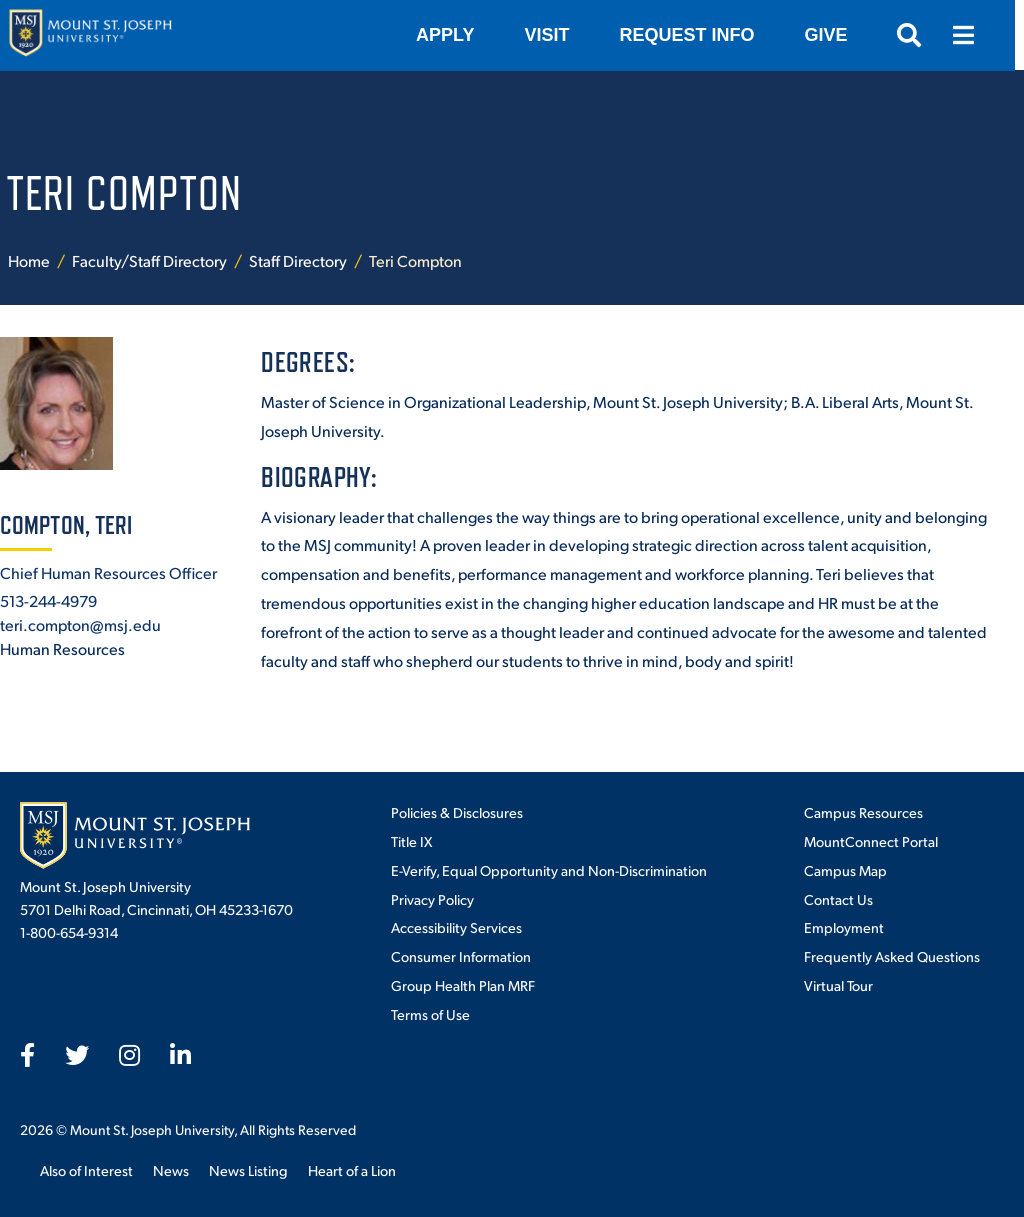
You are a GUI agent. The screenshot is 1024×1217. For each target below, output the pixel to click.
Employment (844, 927)
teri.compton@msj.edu (80, 624)
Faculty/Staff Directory (149, 260)
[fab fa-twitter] (77, 1055)
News (171, 1170)
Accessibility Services (456, 927)
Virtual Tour (838, 985)
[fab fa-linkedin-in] (180, 1055)
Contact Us (838, 899)
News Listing (248, 1170)
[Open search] (918, 35)
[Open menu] (972, 35)
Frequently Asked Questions (892, 956)
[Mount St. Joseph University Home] (90, 35)
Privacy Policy (432, 899)
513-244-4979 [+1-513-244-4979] (48, 600)
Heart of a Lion (352, 1170)
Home (29, 260)
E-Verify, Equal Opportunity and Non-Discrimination (549, 870)
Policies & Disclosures (457, 812)
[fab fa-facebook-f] (27, 1055)
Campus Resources (863, 812)
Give (834, 35)
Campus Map (845, 870)
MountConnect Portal (871, 841)
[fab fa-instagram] (129, 1055)
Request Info (695, 35)
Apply (454, 35)
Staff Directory (298, 260)
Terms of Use (430, 1014)
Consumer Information (461, 956)
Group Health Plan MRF (463, 985)
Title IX (411, 841)
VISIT (555, 35)
